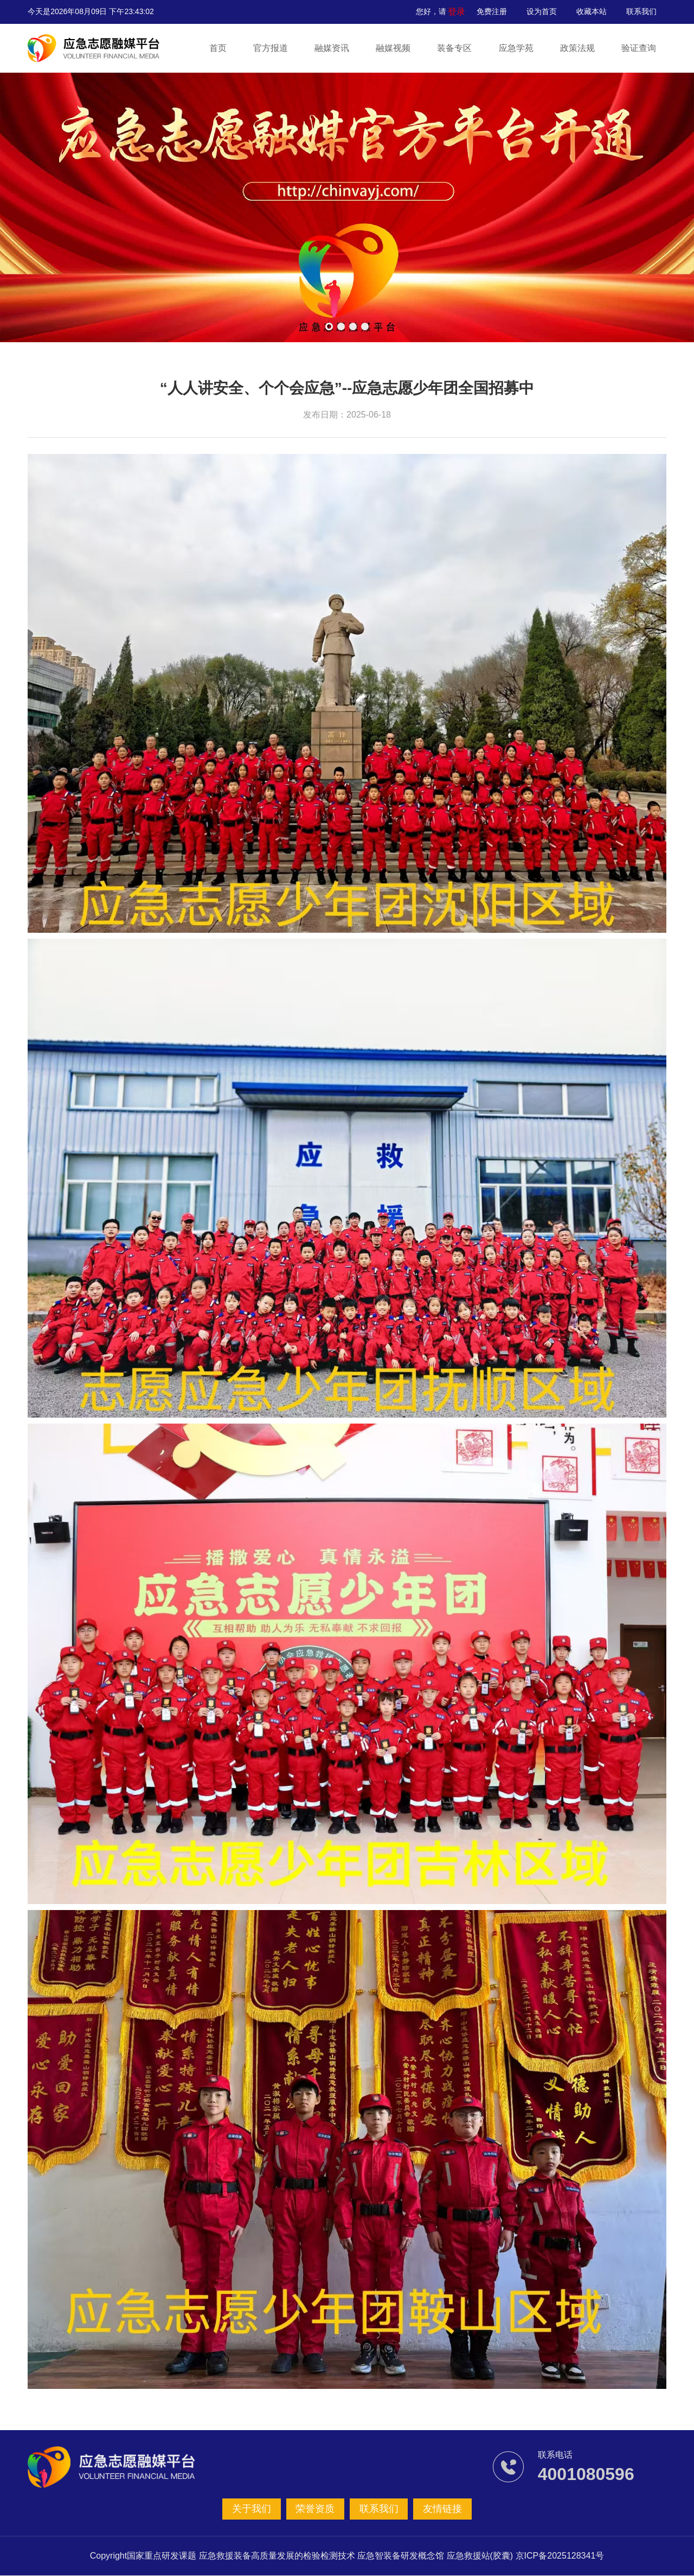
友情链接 (439, 2509)
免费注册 (492, 11)
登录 (457, 11)
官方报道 (271, 48)
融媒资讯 (332, 48)
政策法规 (577, 48)
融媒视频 (393, 48)
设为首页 (541, 11)
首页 (218, 48)
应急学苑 (515, 48)
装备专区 (454, 48)
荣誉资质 (316, 2509)
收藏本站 (591, 11)
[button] (329, 326)
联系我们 (641, 11)
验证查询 (638, 48)
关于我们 (254, 2509)
